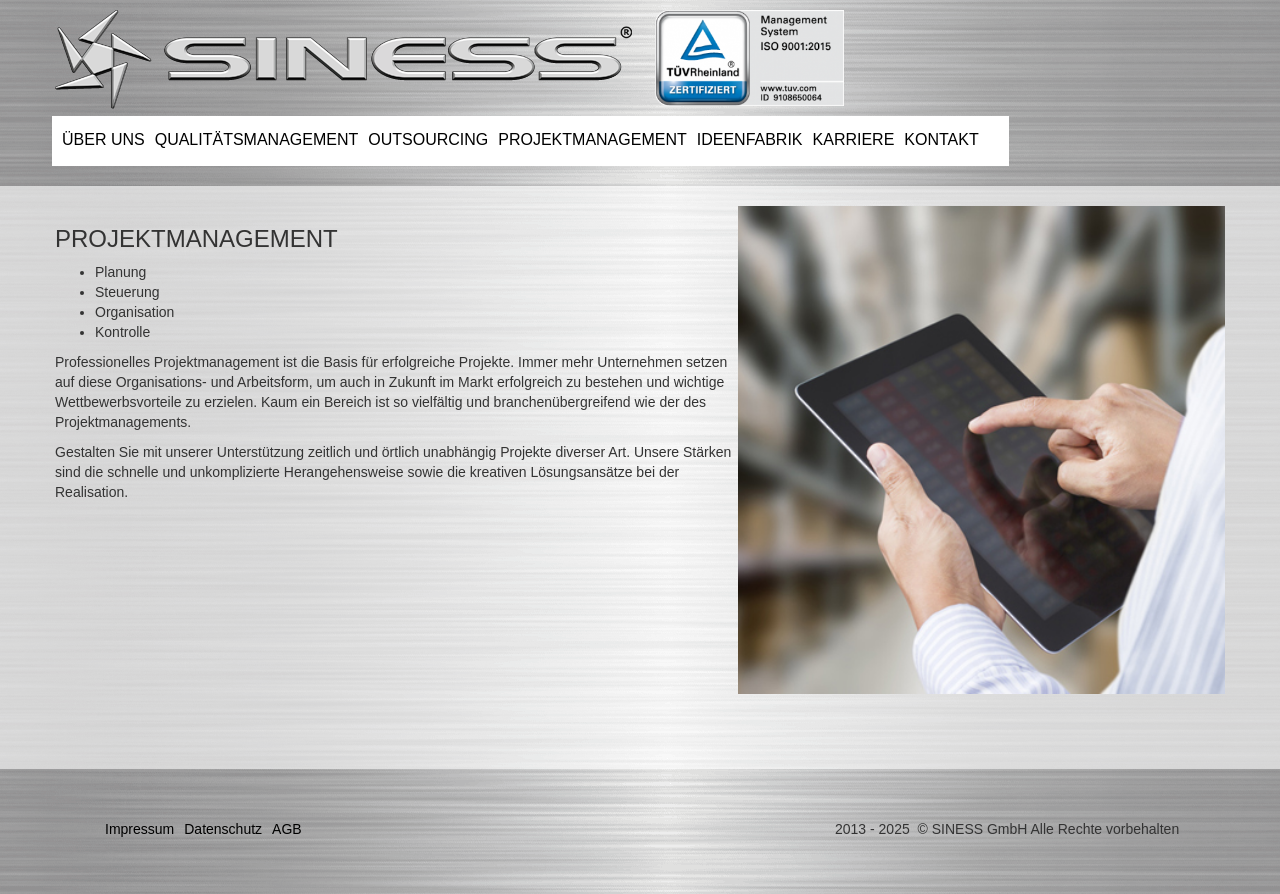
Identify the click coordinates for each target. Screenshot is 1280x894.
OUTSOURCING (428, 139)
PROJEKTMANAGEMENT (592, 139)
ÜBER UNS (103, 139)
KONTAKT (941, 139)
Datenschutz (223, 829)
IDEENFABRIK (750, 139)
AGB (287, 829)
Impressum (139, 829)
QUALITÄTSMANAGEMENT (257, 139)
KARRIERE (854, 139)
